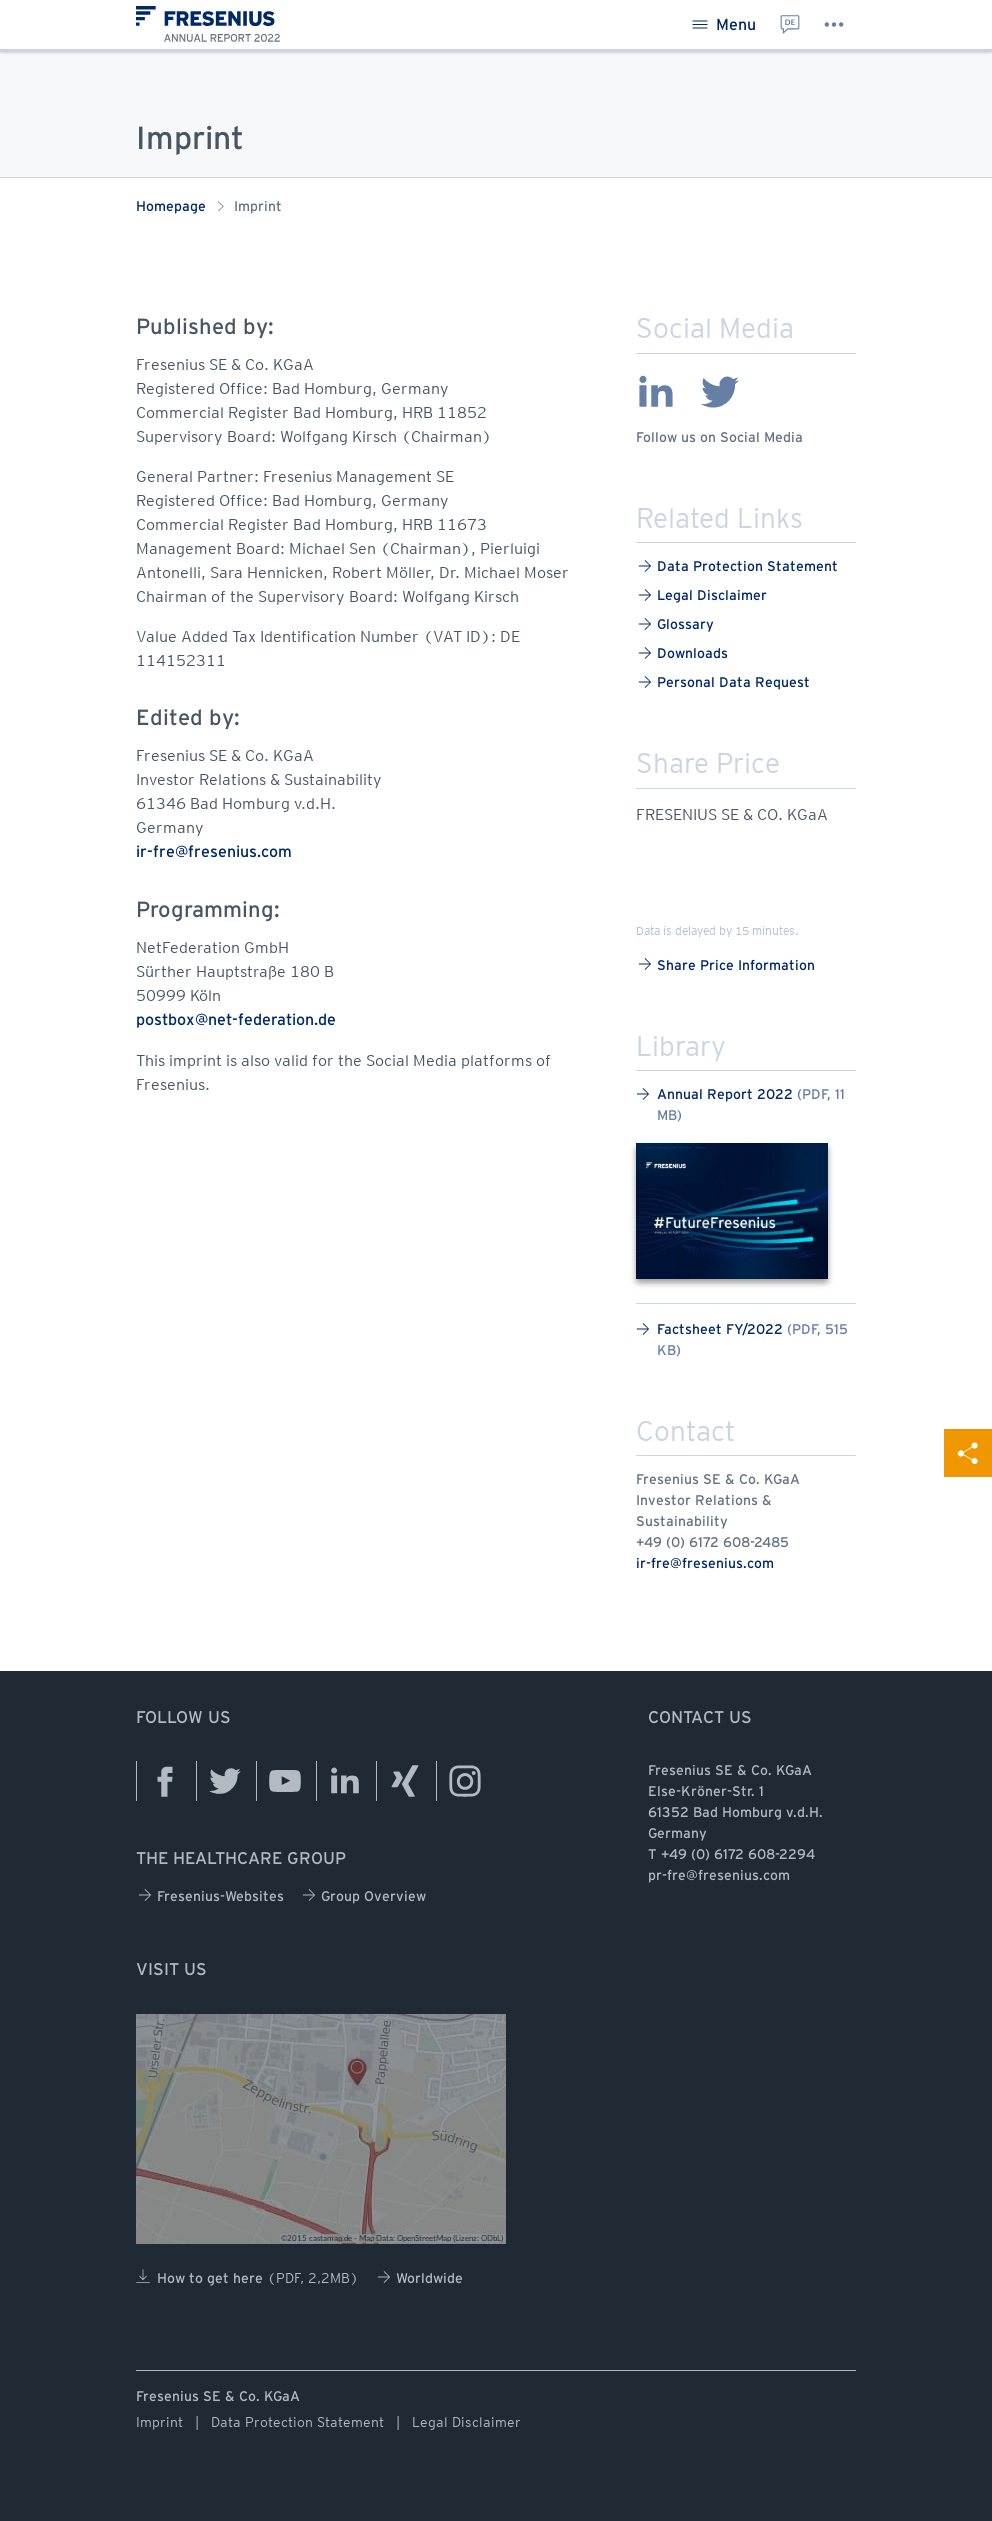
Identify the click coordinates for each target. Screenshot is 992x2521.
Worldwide (420, 2277)
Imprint (159, 2422)
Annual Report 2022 (740, 1105)
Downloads (683, 653)
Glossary (676, 624)
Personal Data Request (724, 682)
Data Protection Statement (738, 566)
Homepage (171, 207)
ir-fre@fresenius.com (705, 1564)
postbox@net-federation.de (236, 1020)
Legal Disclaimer (702, 595)
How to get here (247, 2277)
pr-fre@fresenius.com (719, 1876)
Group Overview (364, 1895)
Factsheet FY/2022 (742, 1340)
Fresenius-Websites (211, 1895)
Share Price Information (726, 964)
